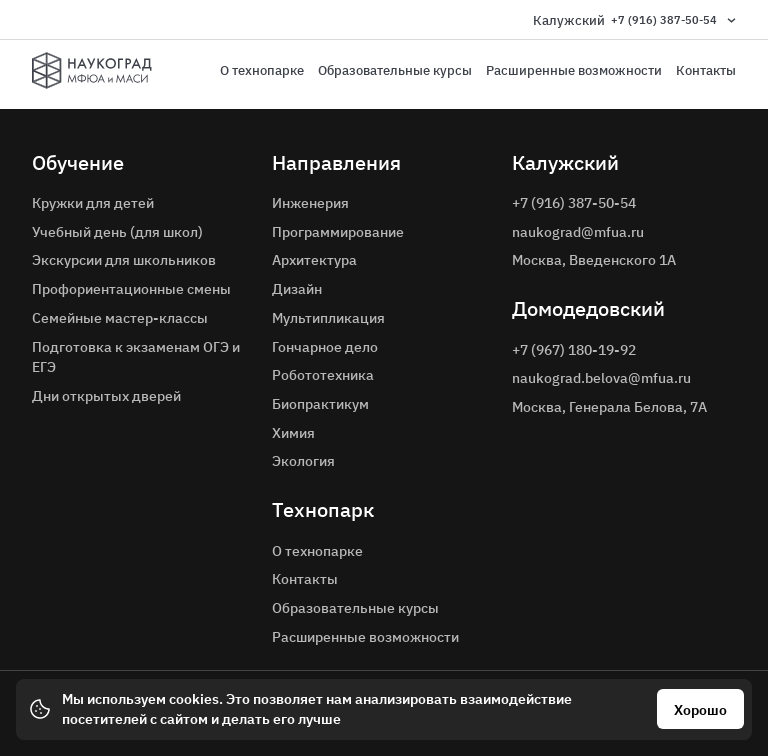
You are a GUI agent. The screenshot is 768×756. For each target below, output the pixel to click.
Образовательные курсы (395, 70)
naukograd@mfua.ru (578, 232)
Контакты (706, 70)
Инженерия (310, 203)
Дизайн (297, 289)
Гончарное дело (325, 347)
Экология (303, 461)
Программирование (338, 232)
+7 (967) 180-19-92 (574, 350)
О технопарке (262, 70)
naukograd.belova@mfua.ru (601, 378)
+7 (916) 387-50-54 (664, 20)
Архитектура (314, 260)
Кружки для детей (93, 203)
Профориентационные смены (131, 289)
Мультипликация (328, 318)
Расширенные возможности (574, 70)
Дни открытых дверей (106, 396)
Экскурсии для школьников (124, 260)
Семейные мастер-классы (120, 318)
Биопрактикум (320, 404)
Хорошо (700, 710)
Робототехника (323, 375)
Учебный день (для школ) (117, 232)
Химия (293, 433)
